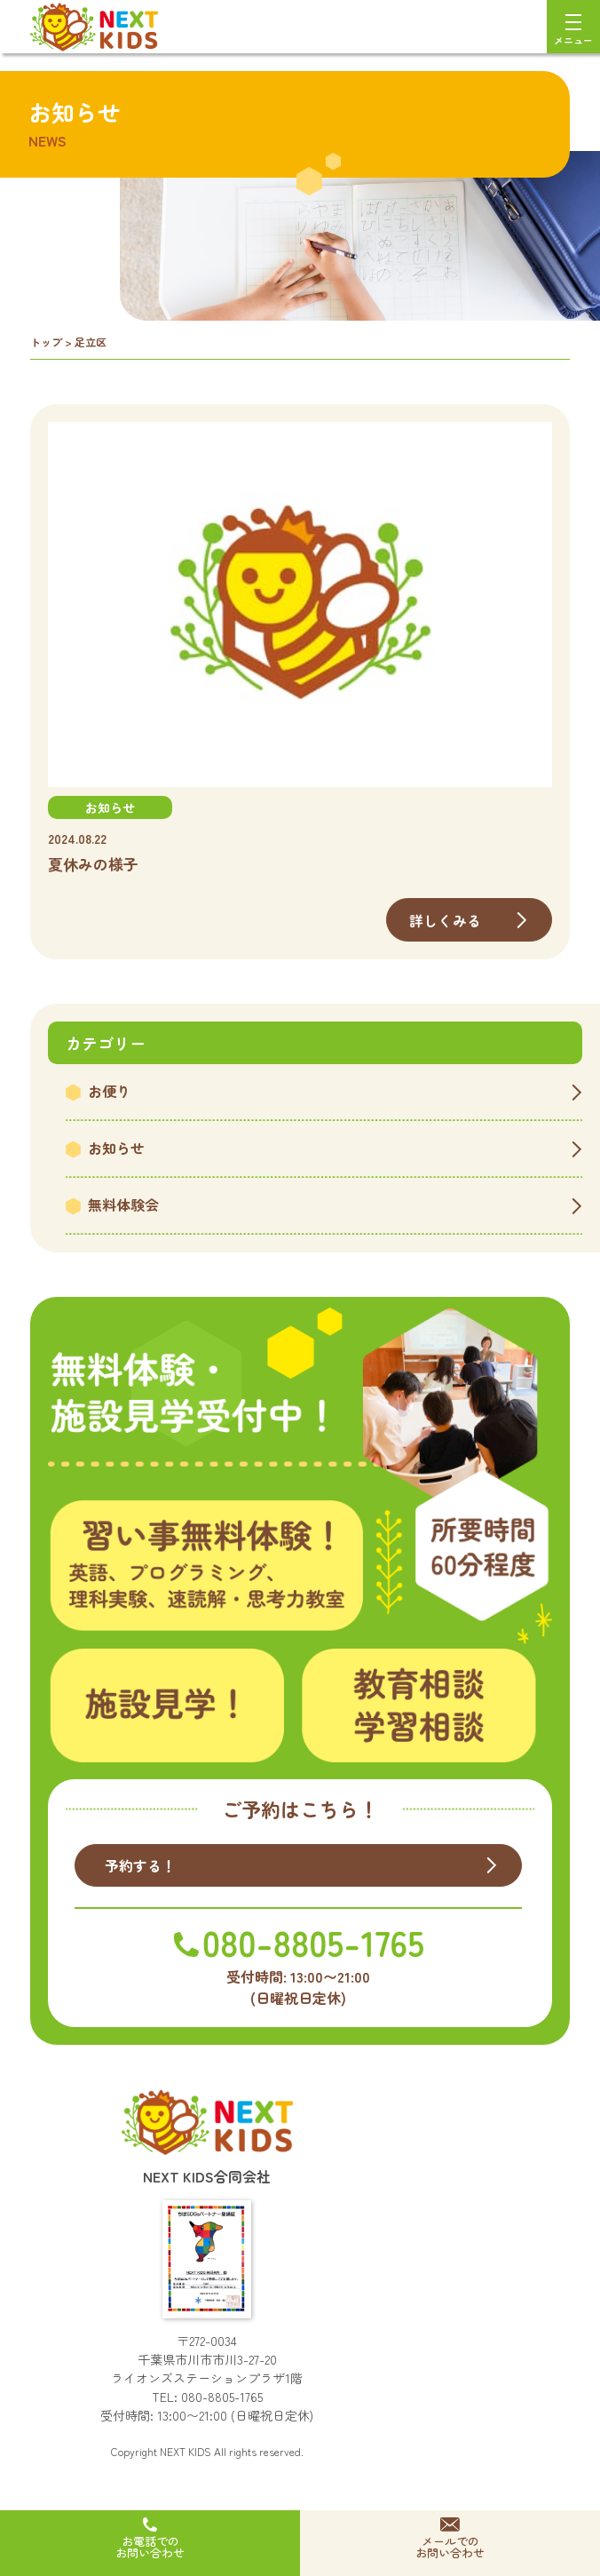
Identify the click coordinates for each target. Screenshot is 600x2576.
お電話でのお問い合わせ (150, 2546)
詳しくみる (445, 920)
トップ (46, 341)
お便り (109, 1090)
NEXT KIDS (185, 2451)
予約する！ (141, 1865)
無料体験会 (123, 1204)
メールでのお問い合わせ (450, 2546)
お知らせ (116, 1147)
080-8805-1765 (222, 2396)
